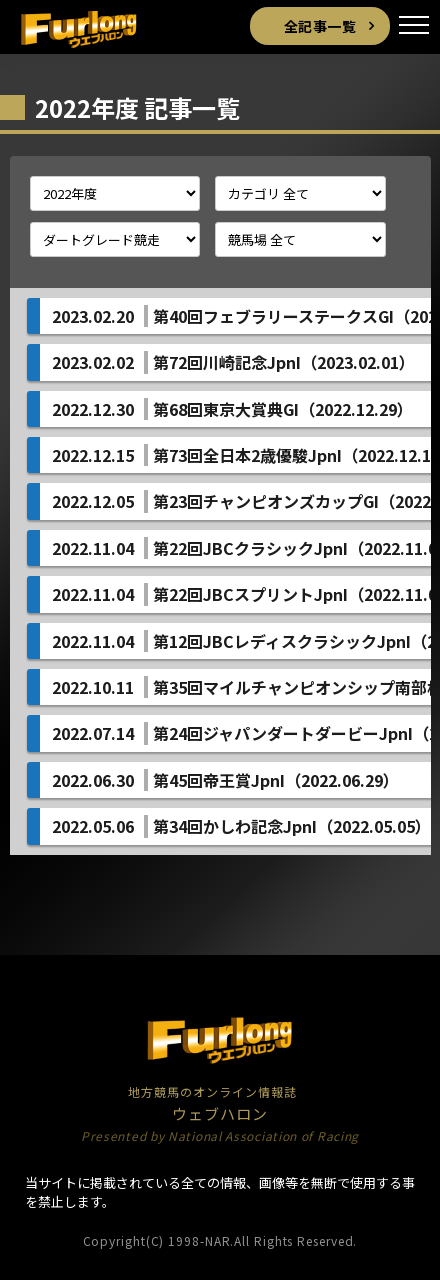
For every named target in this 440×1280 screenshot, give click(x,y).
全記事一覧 (320, 26)
